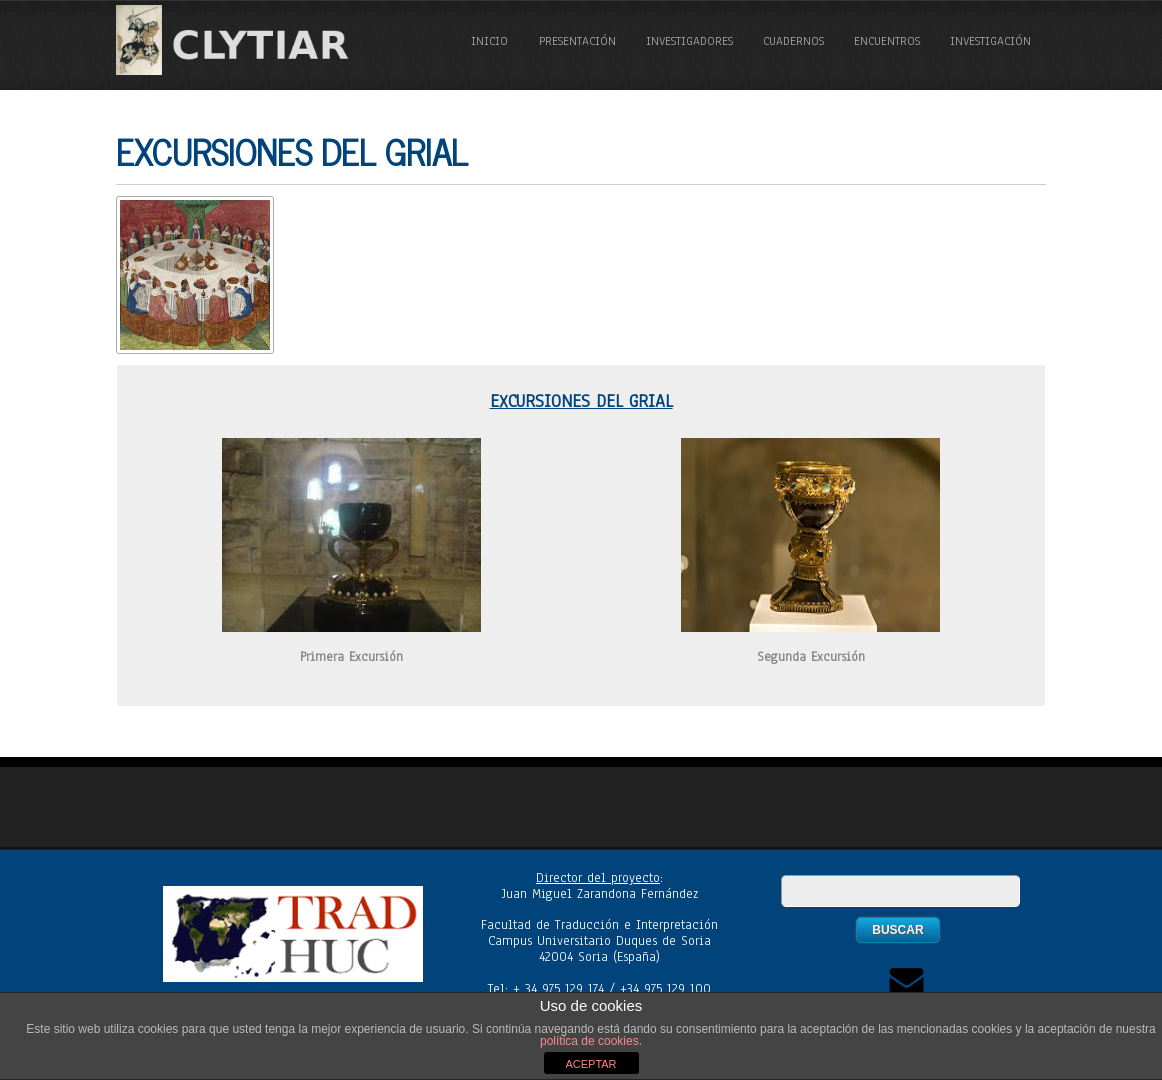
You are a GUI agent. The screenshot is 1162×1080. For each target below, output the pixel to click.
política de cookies (589, 1041)
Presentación (577, 41)
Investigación (990, 41)
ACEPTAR (590, 1064)
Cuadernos (793, 41)
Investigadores (689, 41)
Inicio (489, 41)
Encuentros (887, 41)
